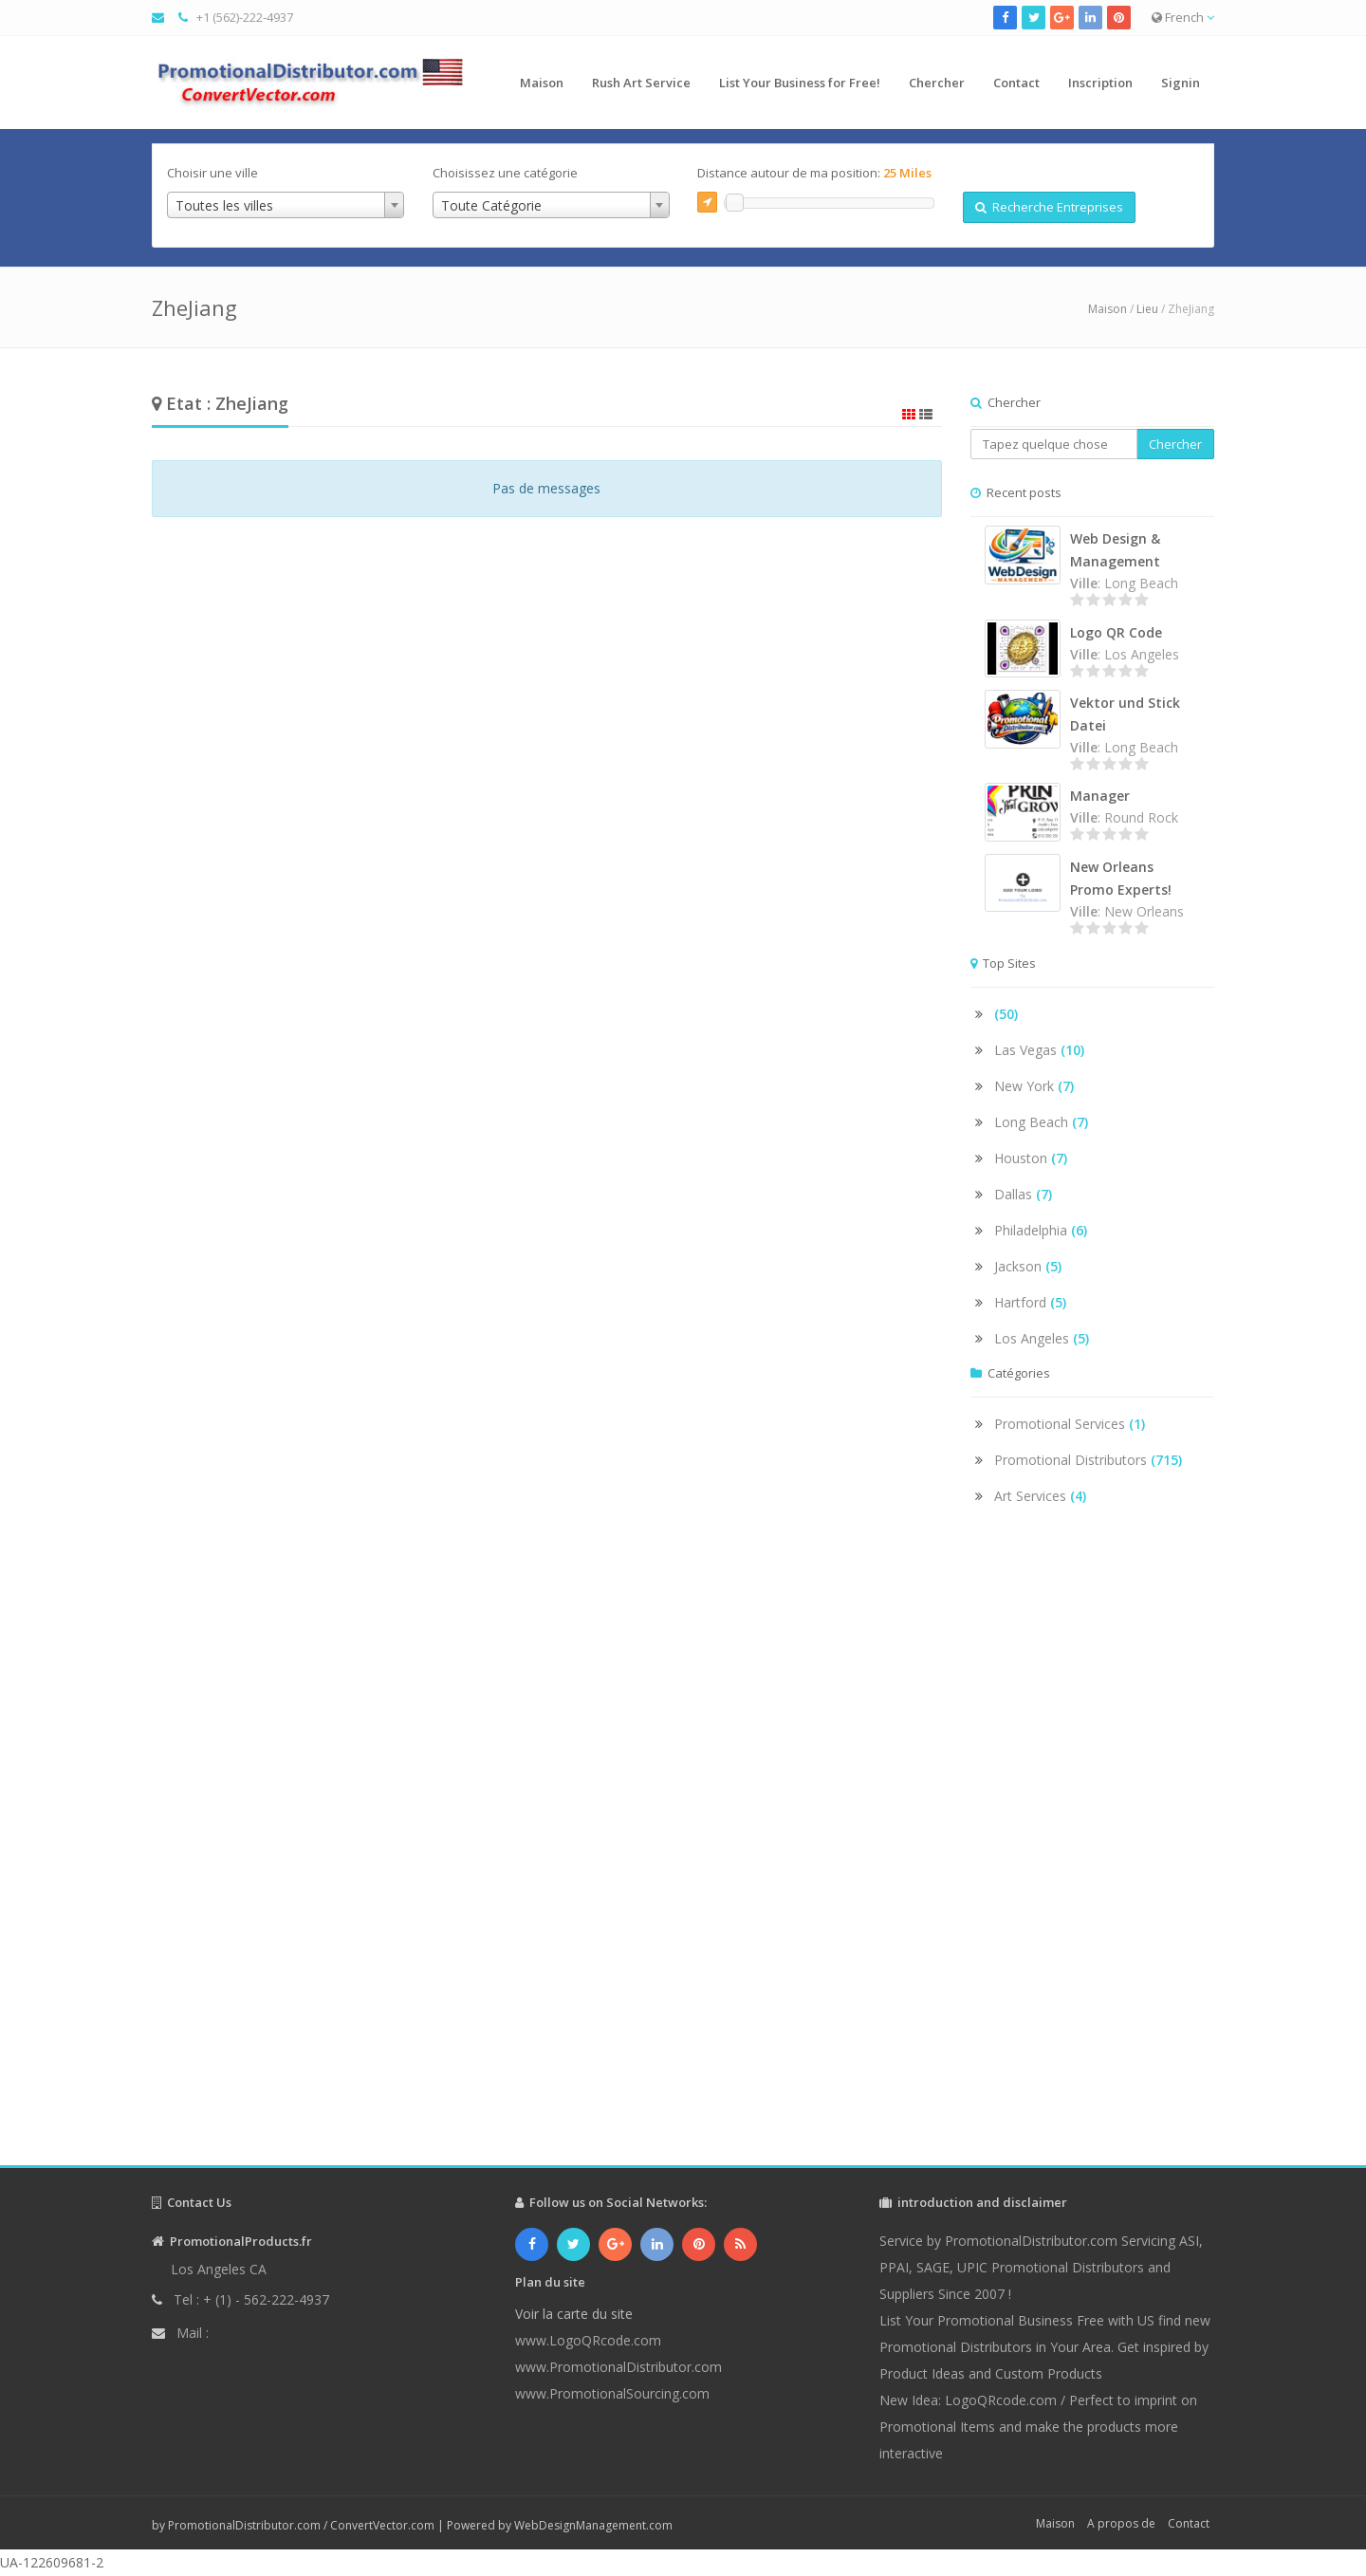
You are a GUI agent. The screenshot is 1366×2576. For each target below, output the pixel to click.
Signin (1180, 82)
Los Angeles (1041, 1338)
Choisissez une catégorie (505, 172)
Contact (1016, 82)
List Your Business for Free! (799, 82)
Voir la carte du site (574, 2314)
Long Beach (1041, 1122)
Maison (541, 82)
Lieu (1147, 309)
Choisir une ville (212, 172)
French (1183, 17)
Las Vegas (1039, 1050)
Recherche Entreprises (1049, 206)
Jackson (1027, 1266)
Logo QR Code (1116, 632)
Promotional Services (1069, 1424)
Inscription (1100, 82)
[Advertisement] (1092, 1852)
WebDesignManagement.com (593, 2525)
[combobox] (285, 205)
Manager (1100, 796)
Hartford (1030, 1302)
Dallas (1023, 1194)
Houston (1030, 1158)
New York (1034, 1086)
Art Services (1040, 1496)
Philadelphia (1040, 1230)
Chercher (937, 82)
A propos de (1121, 2523)
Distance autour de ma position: (814, 172)
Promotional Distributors (1088, 1460)
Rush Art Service (641, 82)
